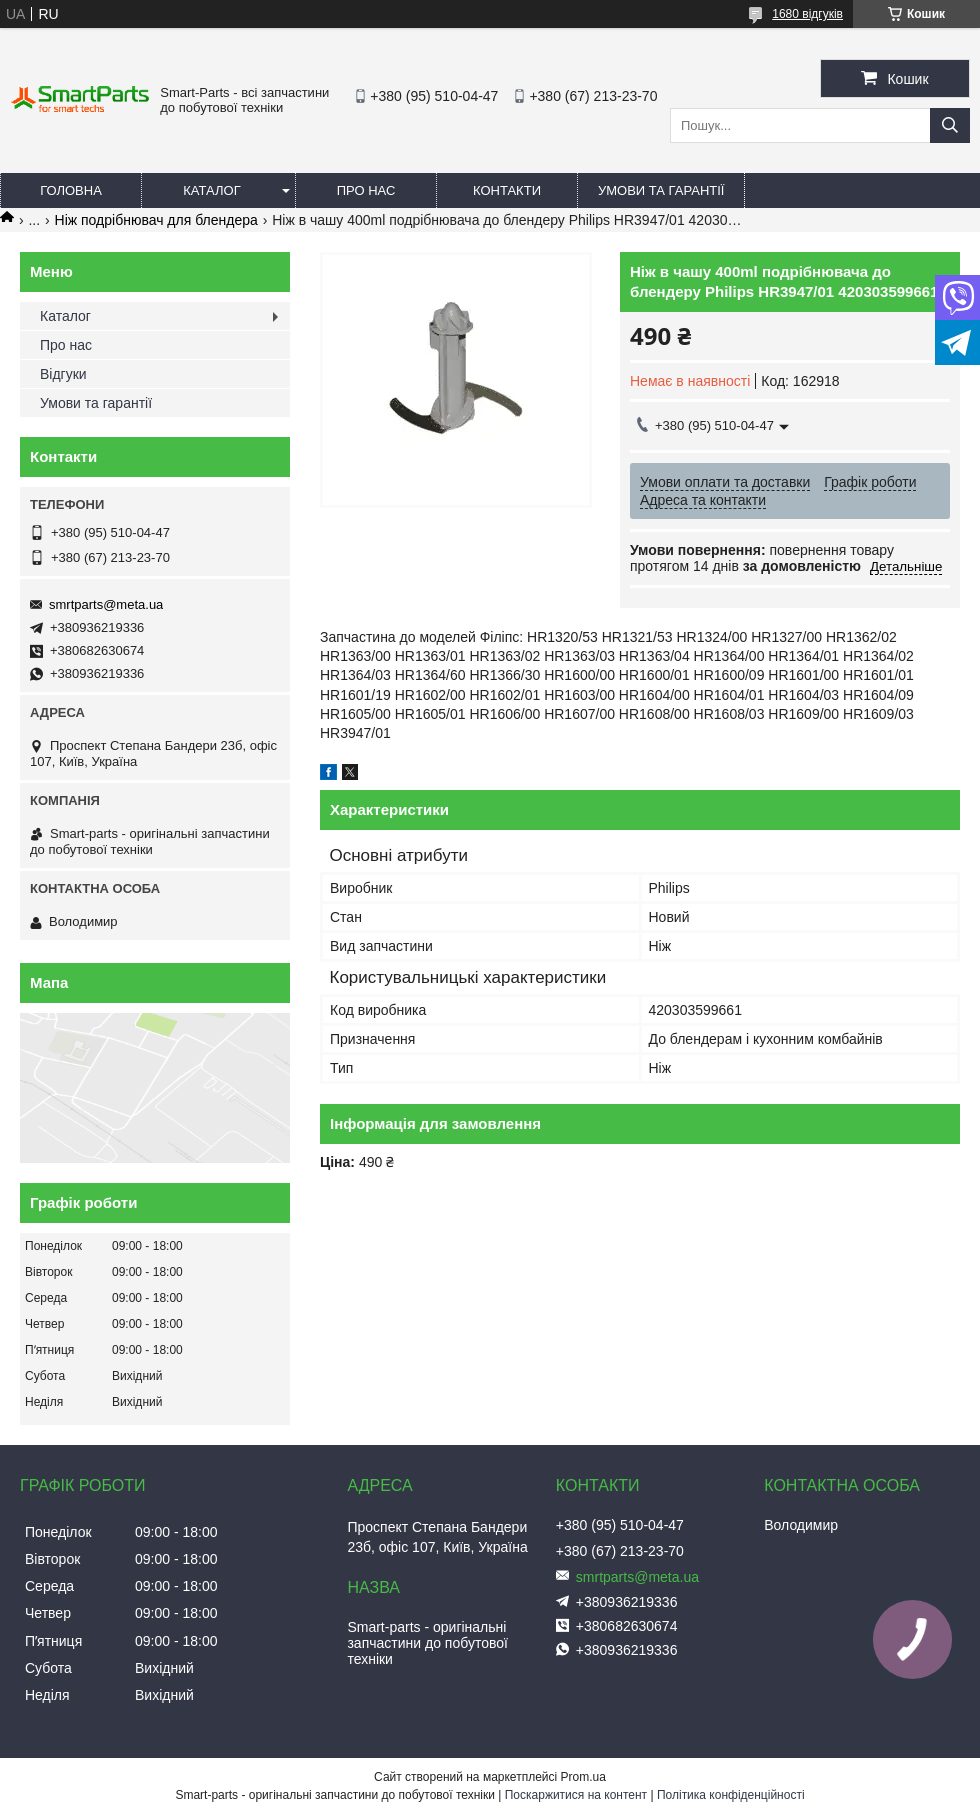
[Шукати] (950, 125)
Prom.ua (583, 1777)
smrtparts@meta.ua (106, 604)
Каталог (211, 190)
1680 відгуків (807, 14)
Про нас (366, 190)
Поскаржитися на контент (576, 1795)
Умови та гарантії (661, 190)
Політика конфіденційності (731, 1795)
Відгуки (63, 374)
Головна (71, 190)
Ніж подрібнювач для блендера (156, 220)
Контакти (507, 190)
